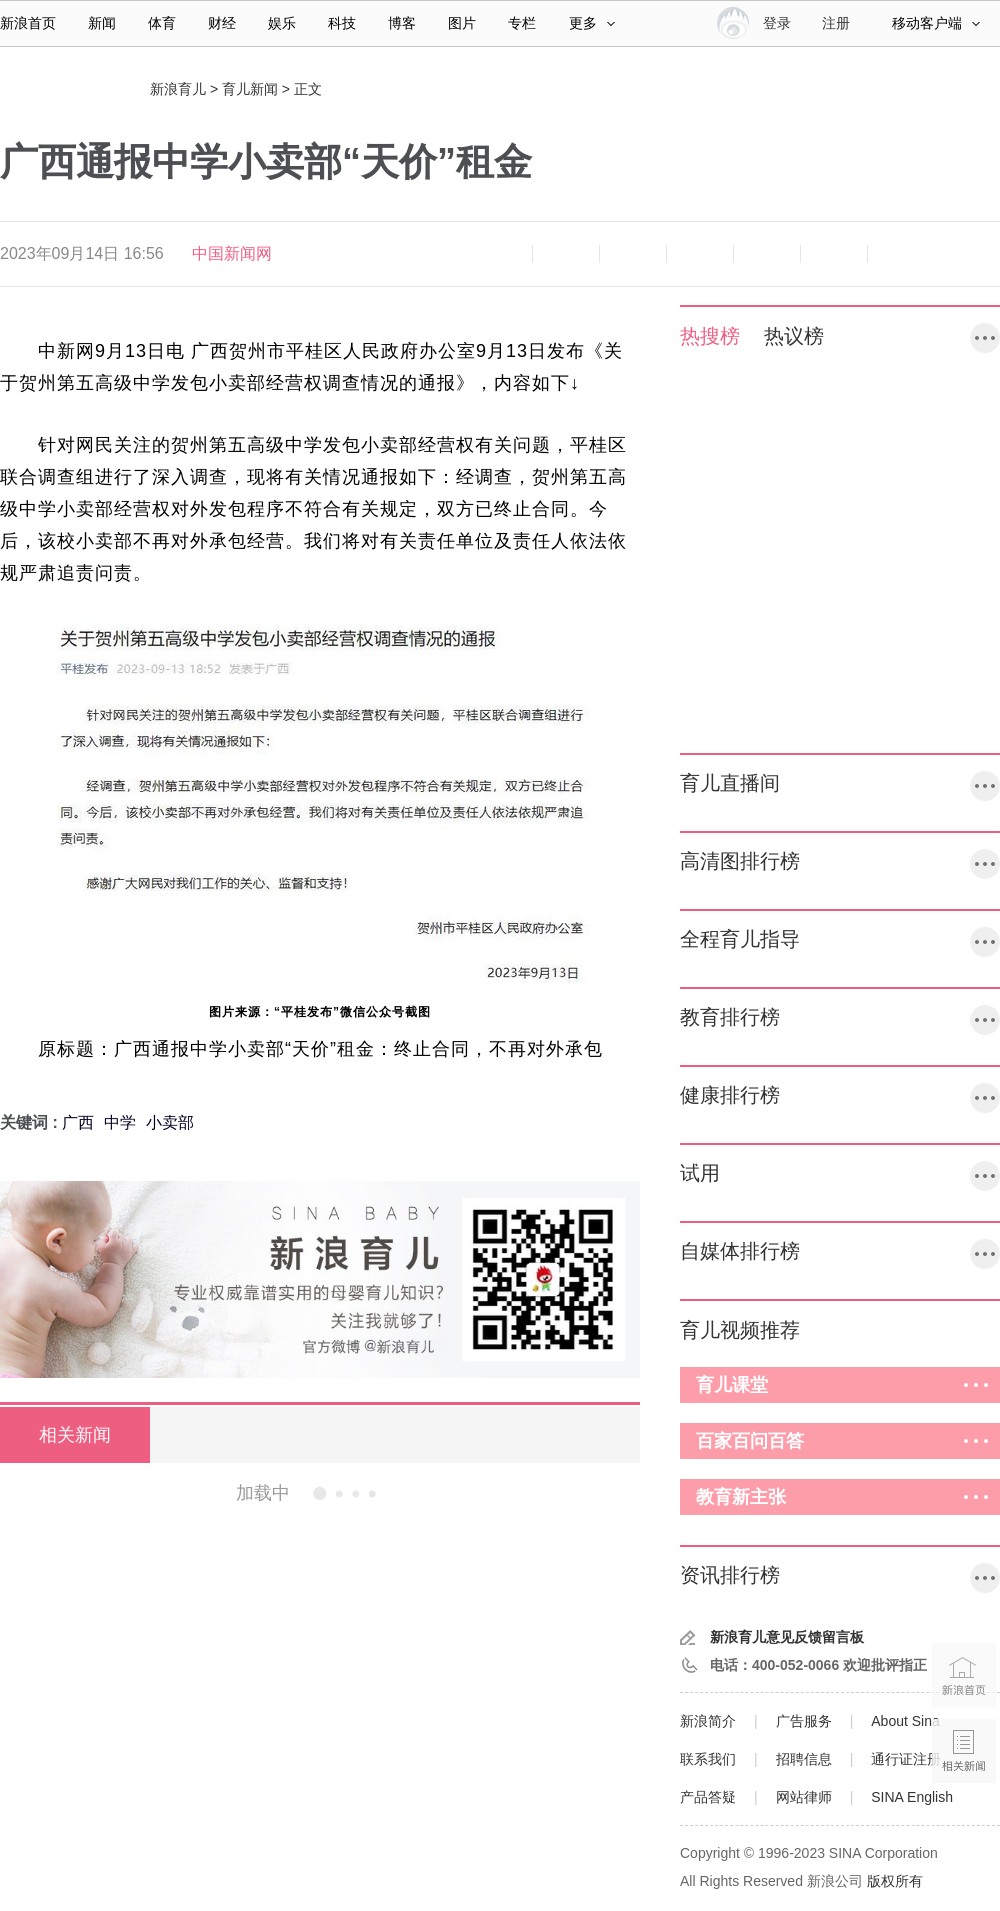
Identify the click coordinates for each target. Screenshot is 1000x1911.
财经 (222, 23)
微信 (767, 254)
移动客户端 (936, 23)
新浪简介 (708, 1721)
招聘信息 (804, 1759)
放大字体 (566, 254)
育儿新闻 (250, 89)
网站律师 (804, 1797)
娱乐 (282, 23)
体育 (162, 23)
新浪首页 (28, 23)
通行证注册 (906, 1759)
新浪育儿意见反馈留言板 (787, 1637)
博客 (402, 23)
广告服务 (804, 1721)
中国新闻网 (232, 253)
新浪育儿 (178, 89)
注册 (836, 23)
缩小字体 (499, 254)
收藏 (633, 254)
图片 (462, 23)
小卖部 (170, 1122)
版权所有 (895, 1881)
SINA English (912, 1797)
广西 (78, 1122)
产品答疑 (708, 1797)
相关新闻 (75, 1435)
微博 (700, 254)
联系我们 (708, 1759)
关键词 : (31, 1122)
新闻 (102, 23)
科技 (342, 23)
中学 (120, 1122)
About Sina (905, 1721)
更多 (592, 23)
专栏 (522, 23)
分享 (834, 254)
